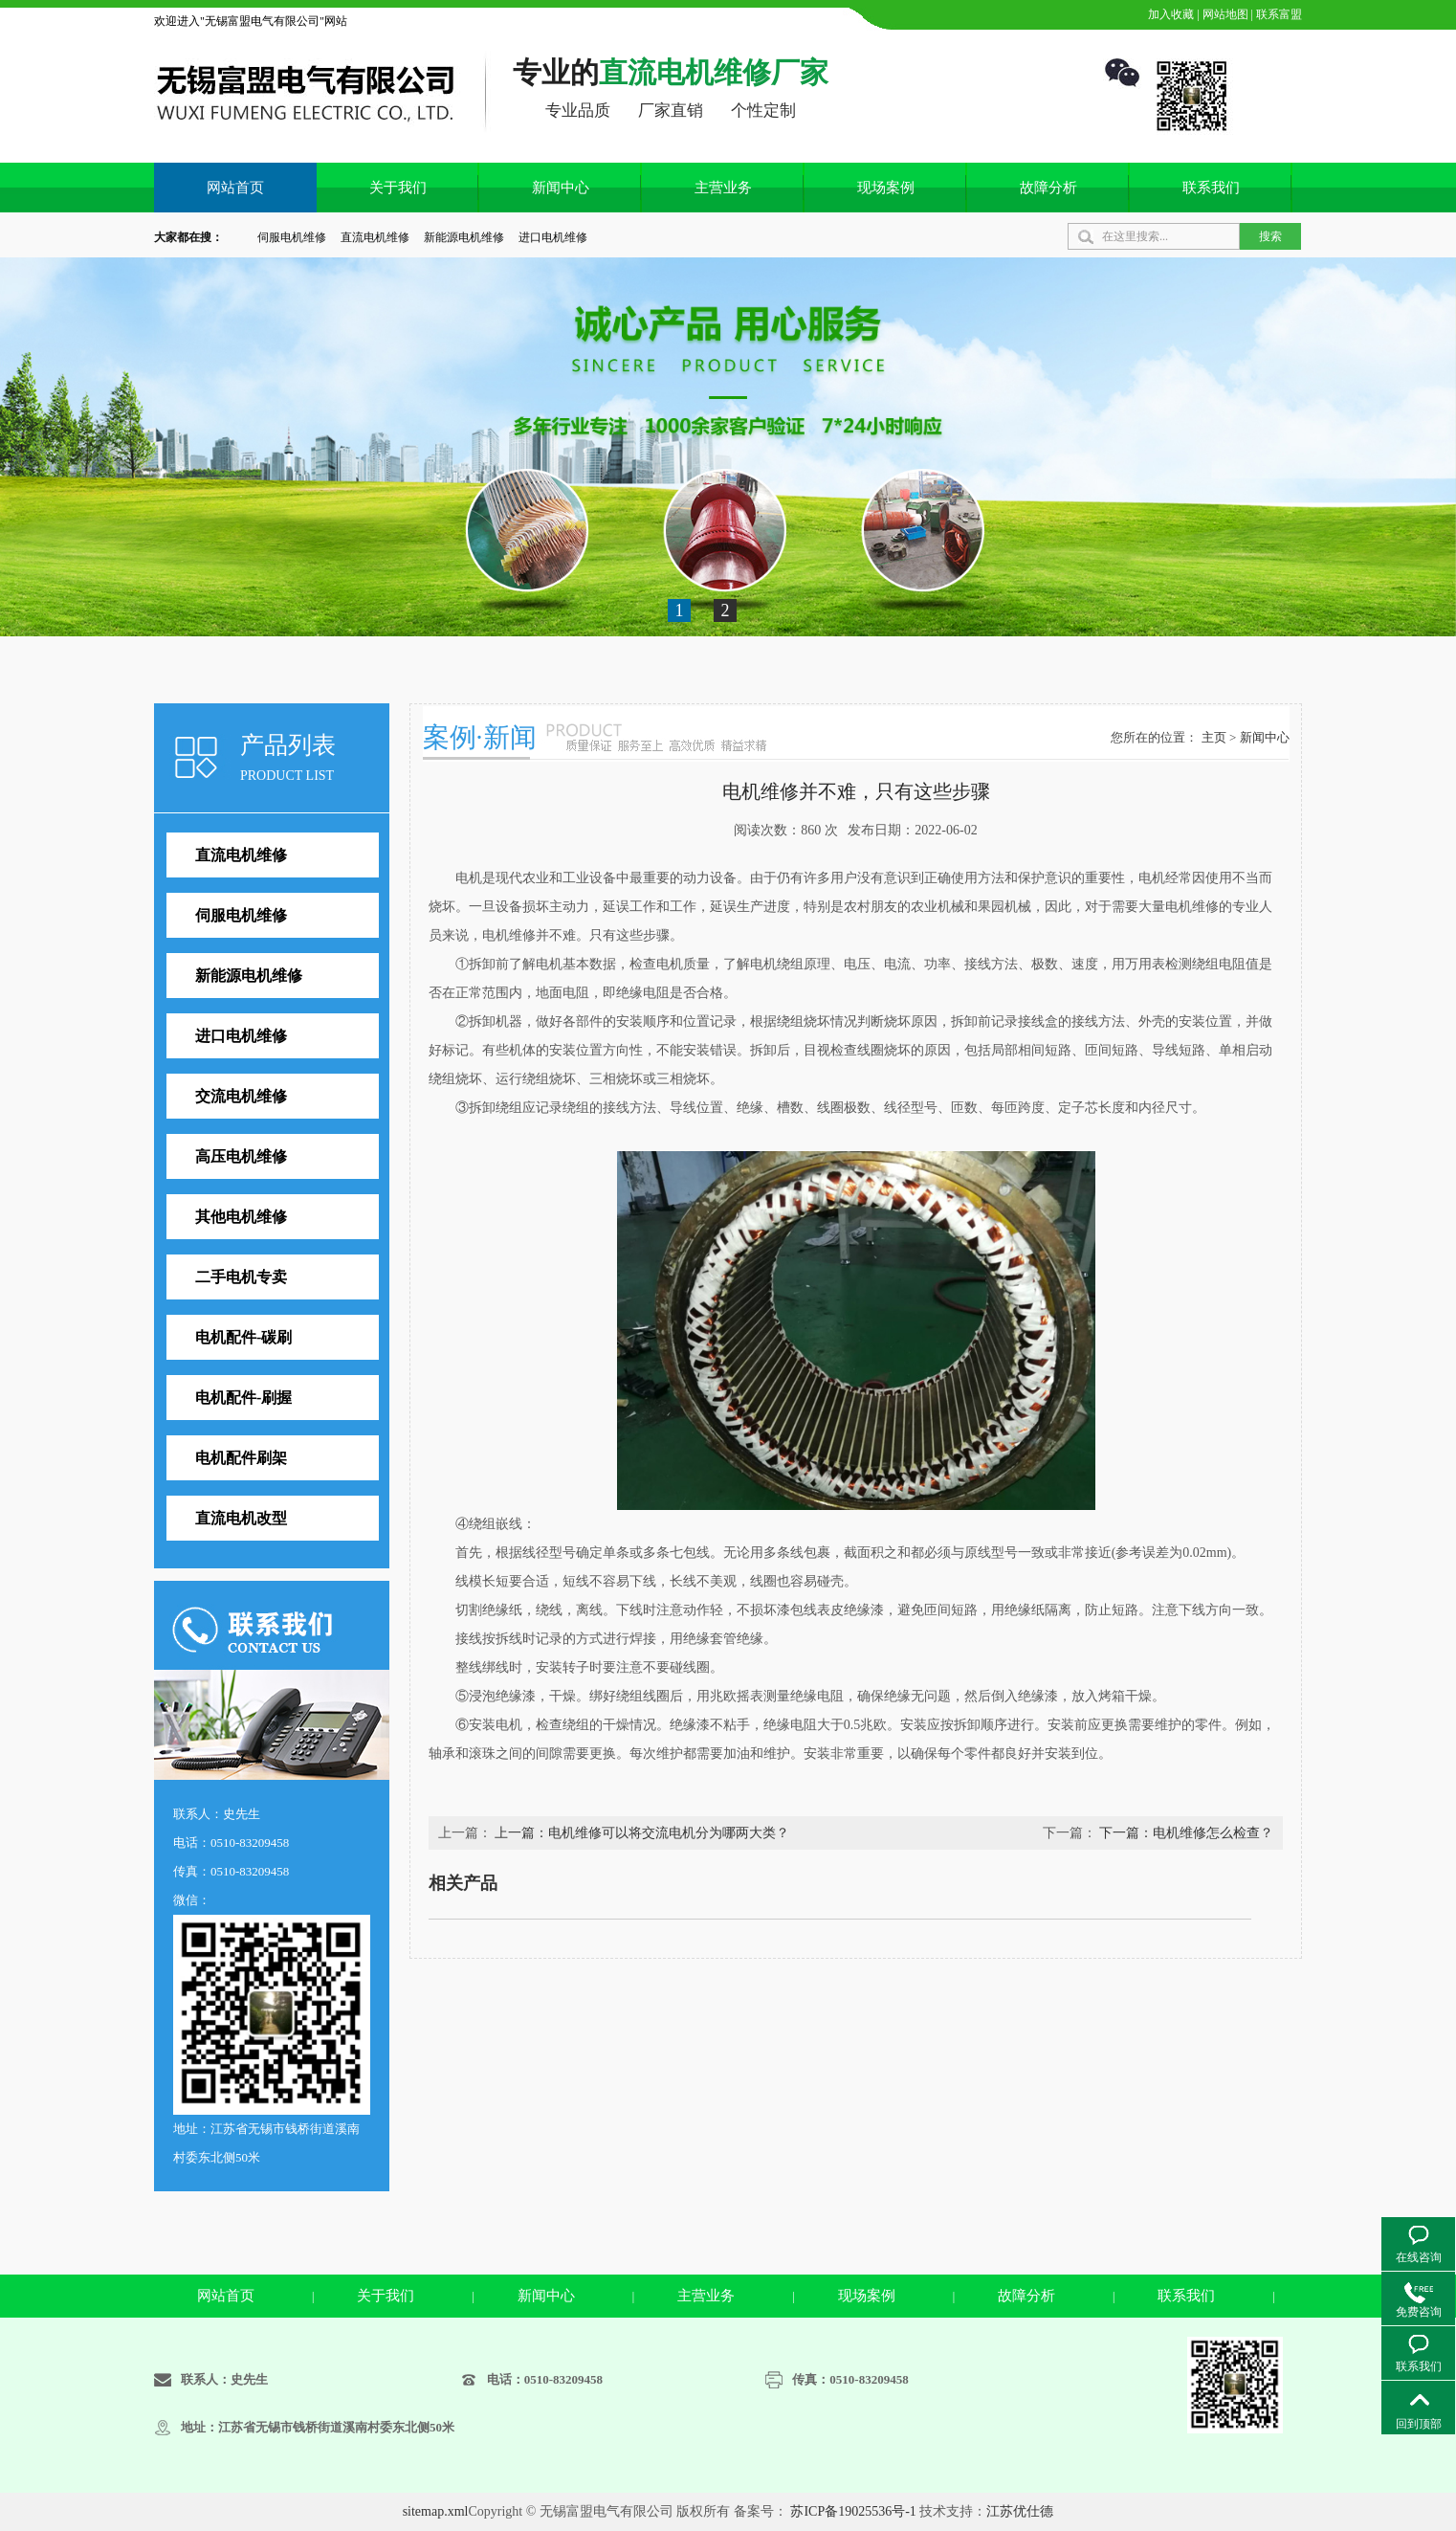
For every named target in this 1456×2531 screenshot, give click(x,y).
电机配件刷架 (241, 1458)
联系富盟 (1277, 14)
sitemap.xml (436, 2511)
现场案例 (886, 187)
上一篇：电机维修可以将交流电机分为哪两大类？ (642, 1833)
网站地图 (1224, 14)
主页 (1214, 737)
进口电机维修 (552, 237)
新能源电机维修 (464, 237)
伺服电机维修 (291, 237)
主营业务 (723, 187)
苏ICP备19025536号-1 (853, 2511)
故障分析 (1048, 187)
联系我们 (1211, 187)
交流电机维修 (241, 1096)
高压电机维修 (241, 1156)
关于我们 (398, 187)
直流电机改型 (241, 1518)
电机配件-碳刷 (243, 1337)
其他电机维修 (241, 1217)
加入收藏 (1169, 14)
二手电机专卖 (241, 1277)
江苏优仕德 (1019, 2511)
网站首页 (235, 187)
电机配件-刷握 (243, 1397)
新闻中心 (560, 187)
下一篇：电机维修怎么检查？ (1186, 1833)
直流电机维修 (375, 237)
